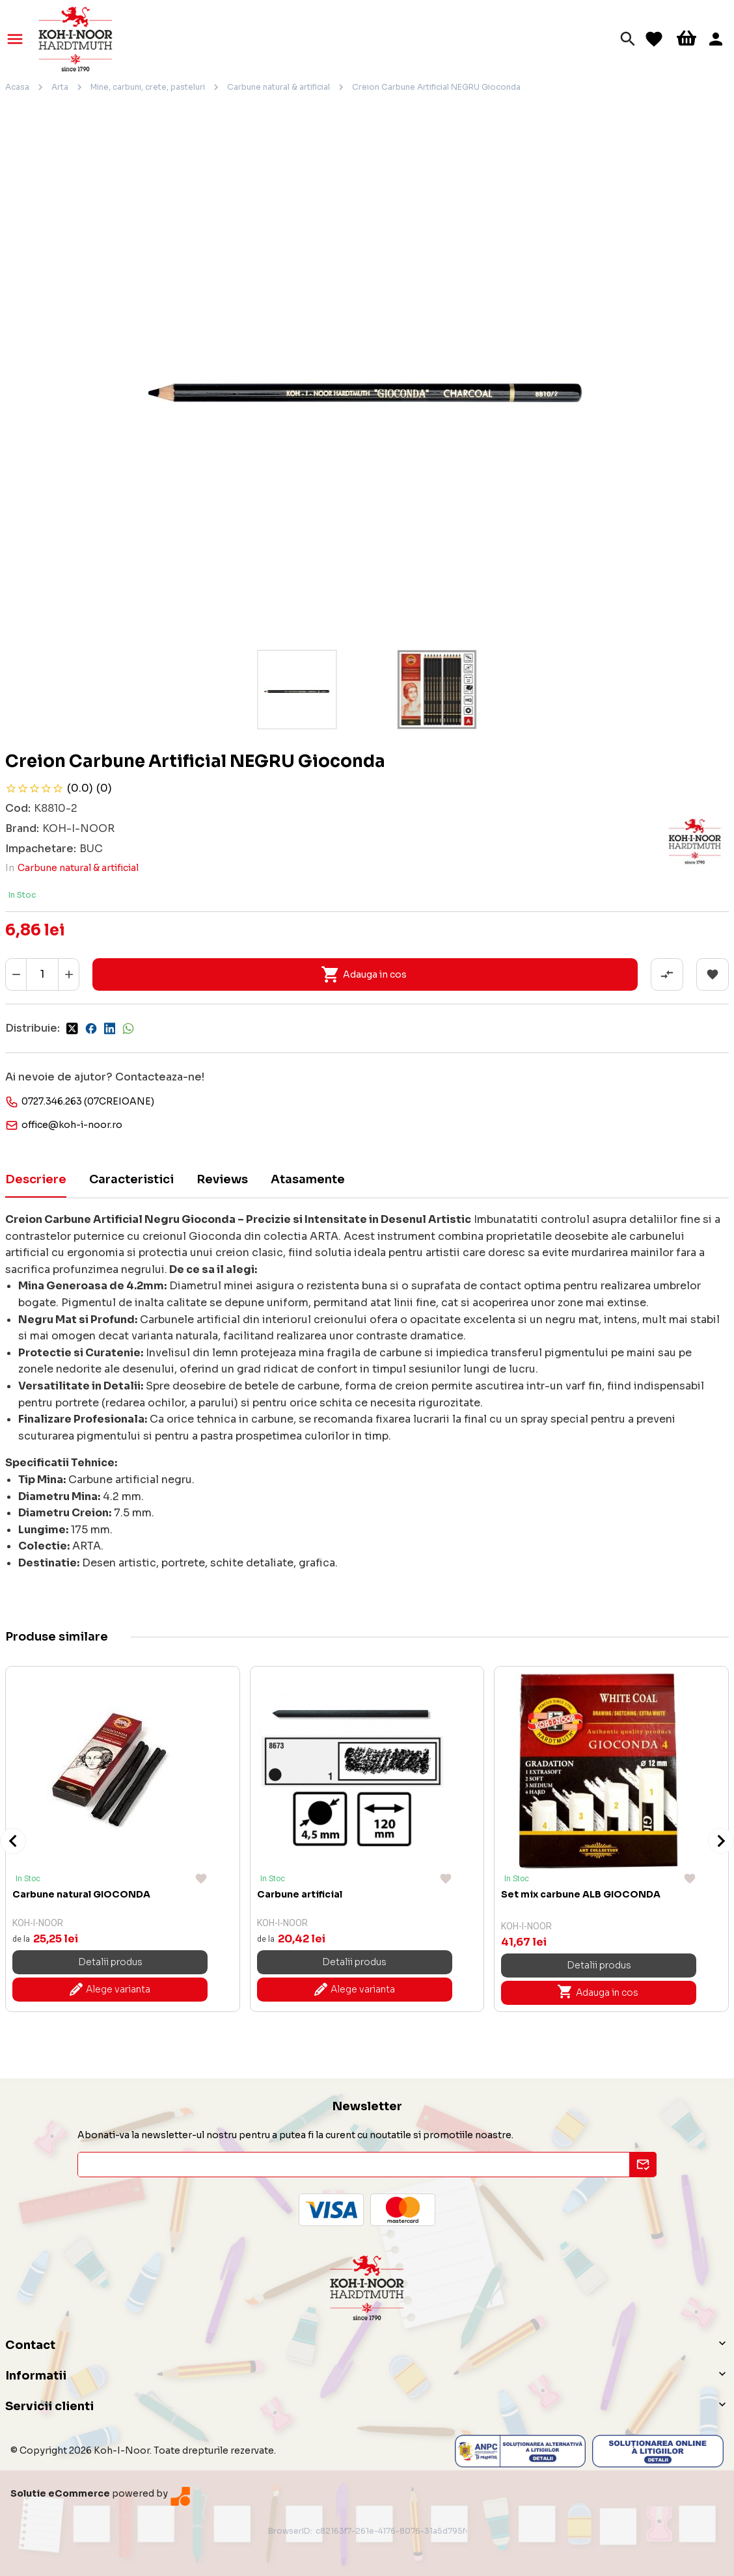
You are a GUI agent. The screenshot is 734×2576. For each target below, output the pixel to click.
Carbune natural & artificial (278, 87)
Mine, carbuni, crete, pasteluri (147, 87)
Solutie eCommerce (60, 2493)
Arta (59, 87)
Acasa (17, 87)
